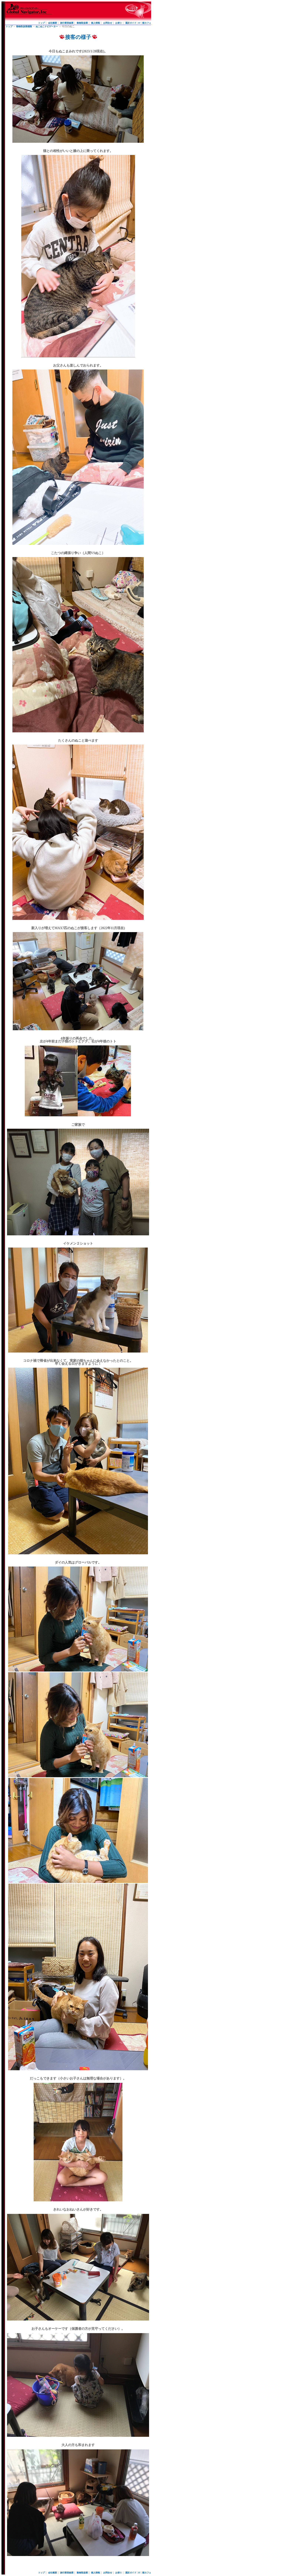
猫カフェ (146, 23)
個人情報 (95, 23)
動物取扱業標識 (24, 26)
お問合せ (107, 23)
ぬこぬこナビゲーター (47, 26)
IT (139, 23)
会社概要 (52, 23)
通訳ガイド (130, 23)
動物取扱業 (82, 23)
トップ (41, 23)
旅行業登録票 (66, 23)
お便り (118, 23)
